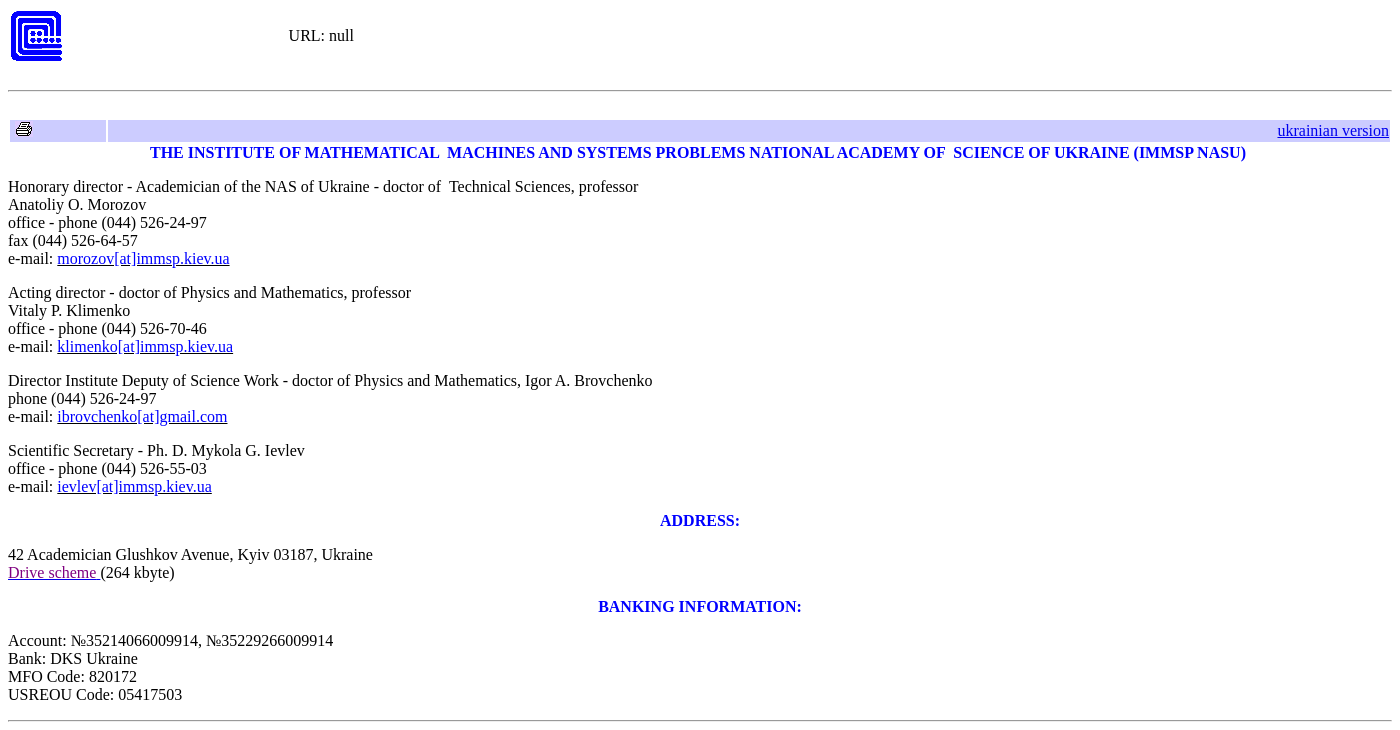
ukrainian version (1333, 130)
